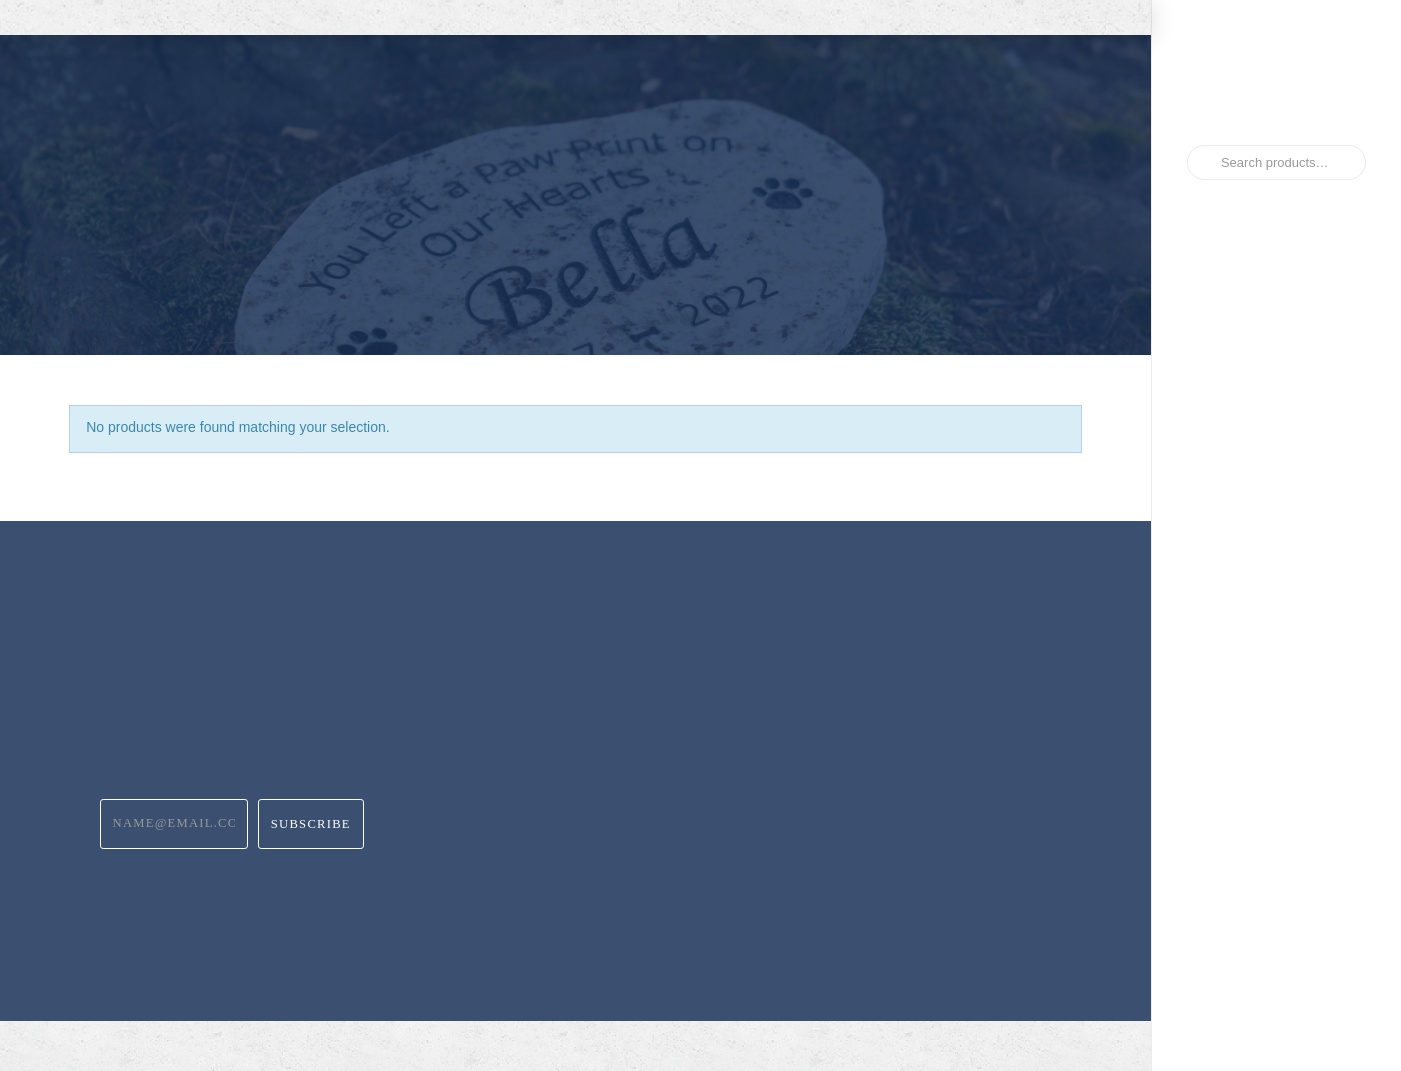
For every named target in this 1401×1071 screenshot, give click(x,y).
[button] (1035, 199)
